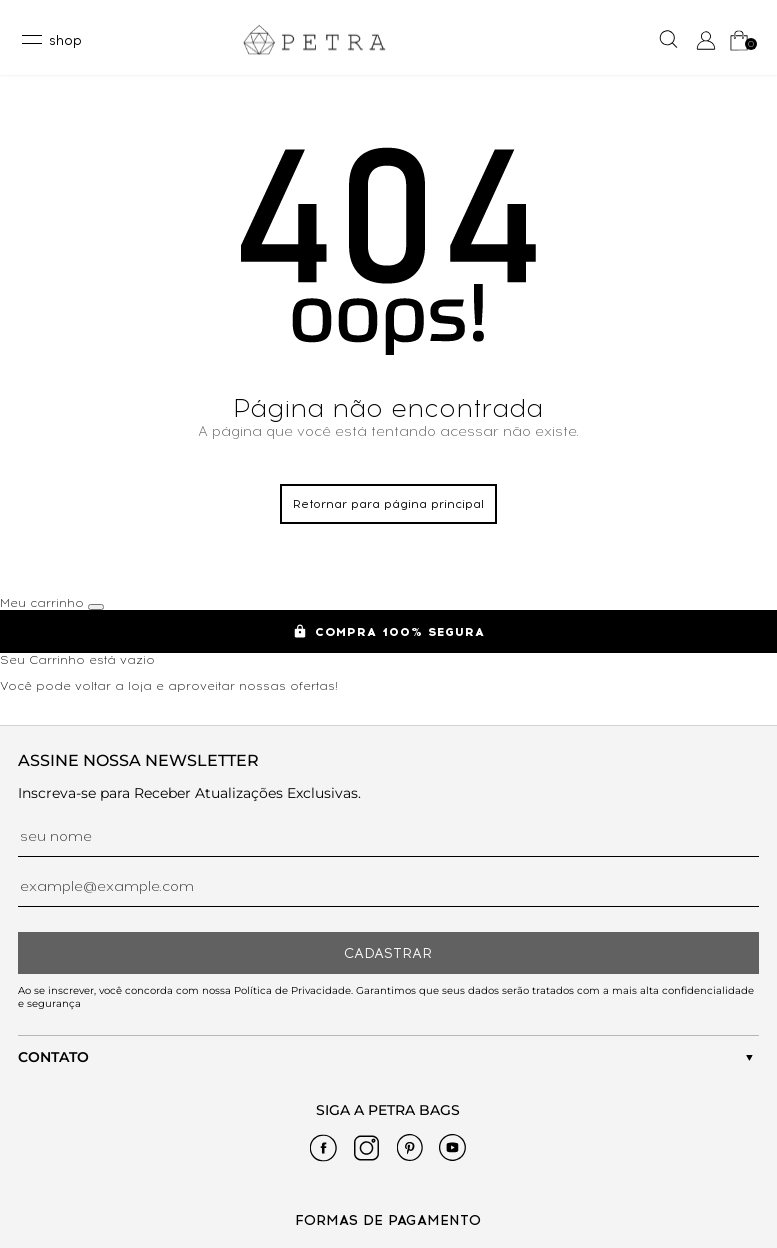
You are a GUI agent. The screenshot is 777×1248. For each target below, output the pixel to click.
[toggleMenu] (51, 40)
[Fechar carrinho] (96, 607)
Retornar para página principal (388, 504)
